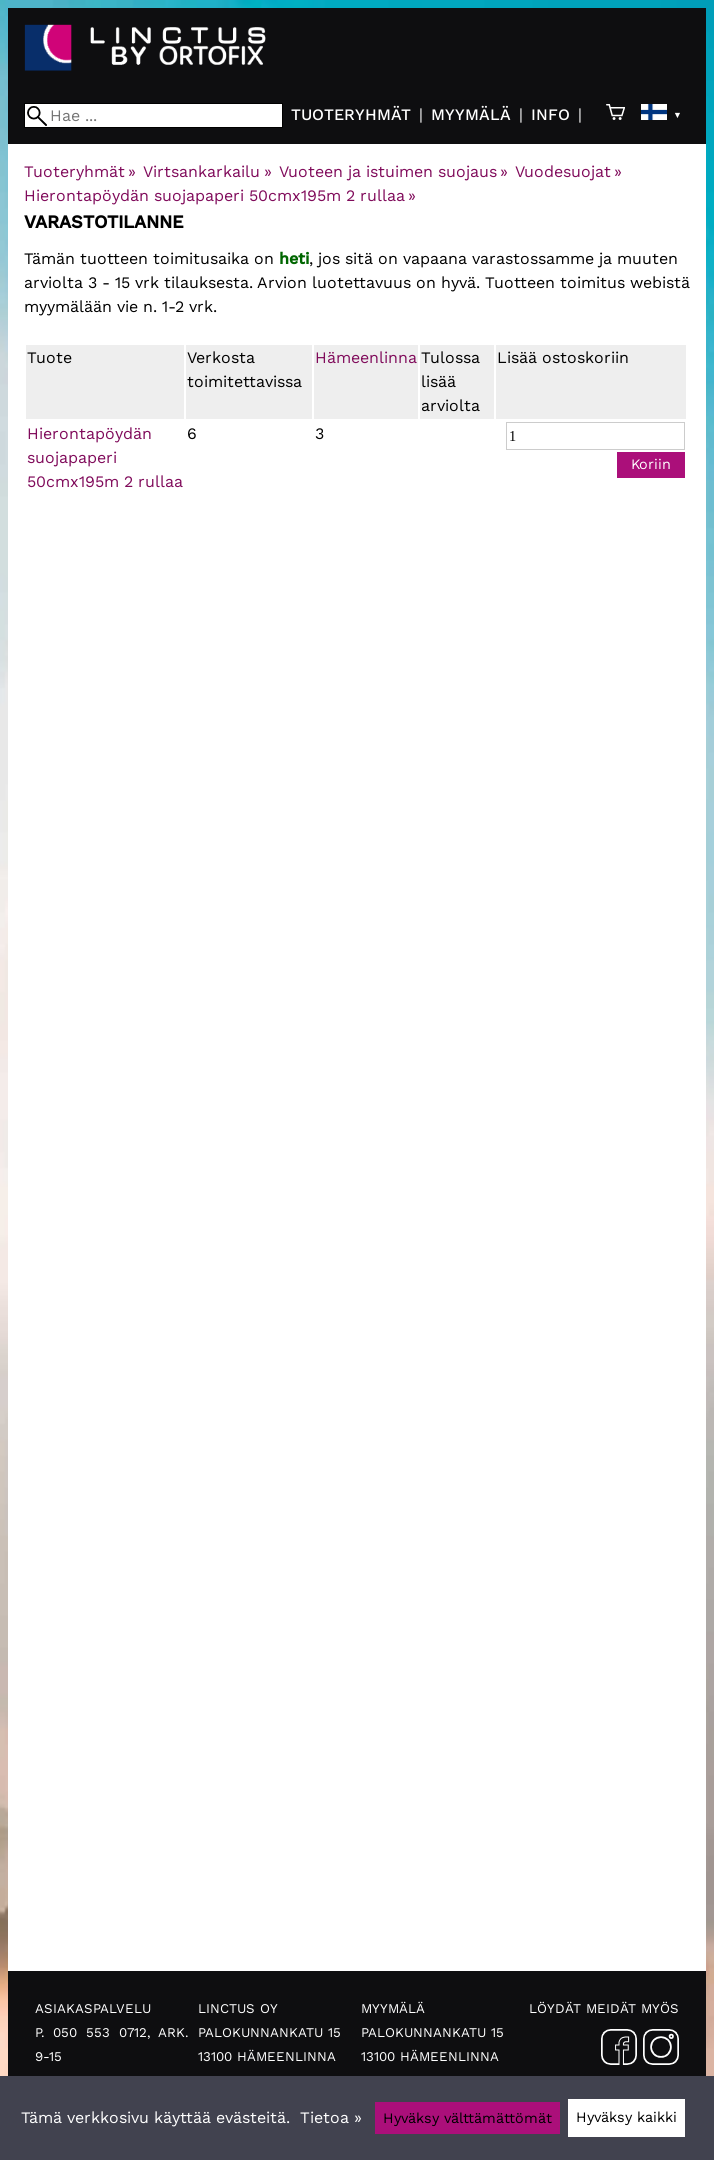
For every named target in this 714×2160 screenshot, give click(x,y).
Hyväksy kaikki (626, 2117)
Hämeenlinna (366, 357)
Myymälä (471, 114)
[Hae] (153, 115)
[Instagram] (661, 2051)
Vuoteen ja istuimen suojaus (393, 171)
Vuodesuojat (568, 171)
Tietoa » (331, 2117)
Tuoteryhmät (351, 114)
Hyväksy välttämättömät (467, 2118)
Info (550, 114)
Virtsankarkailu (207, 171)
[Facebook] (619, 2051)
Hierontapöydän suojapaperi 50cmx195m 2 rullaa (220, 195)
